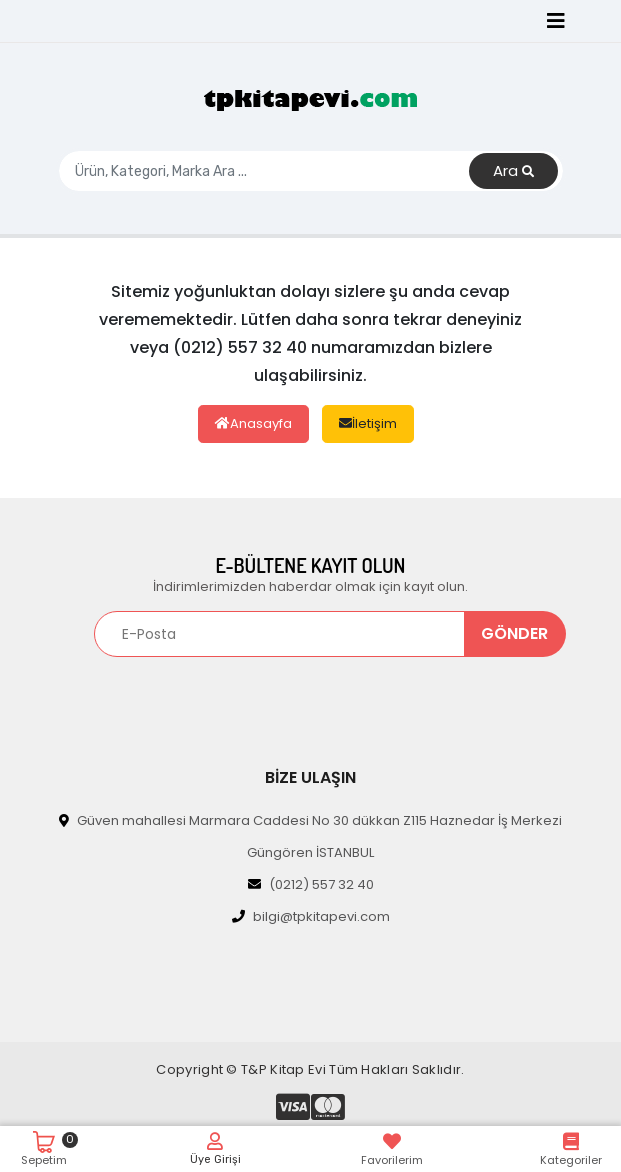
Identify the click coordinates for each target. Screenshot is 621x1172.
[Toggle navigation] (556, 21)
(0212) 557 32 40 (311, 884)
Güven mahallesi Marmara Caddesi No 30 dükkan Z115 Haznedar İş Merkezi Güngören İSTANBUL (310, 836)
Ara (513, 171)
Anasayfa (253, 423)
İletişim (368, 423)
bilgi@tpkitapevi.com (311, 916)
